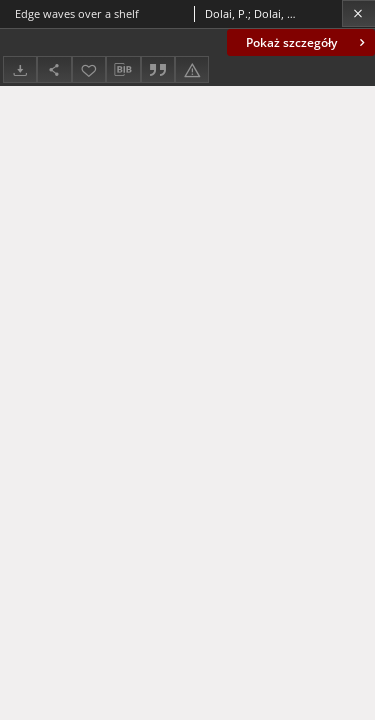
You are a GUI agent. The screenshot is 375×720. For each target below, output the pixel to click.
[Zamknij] (358, 13)
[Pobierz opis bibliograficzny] (123, 70)
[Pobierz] (20, 69)
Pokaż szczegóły (307, 42)
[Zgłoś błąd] (192, 69)
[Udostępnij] (54, 69)
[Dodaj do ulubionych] (89, 69)
